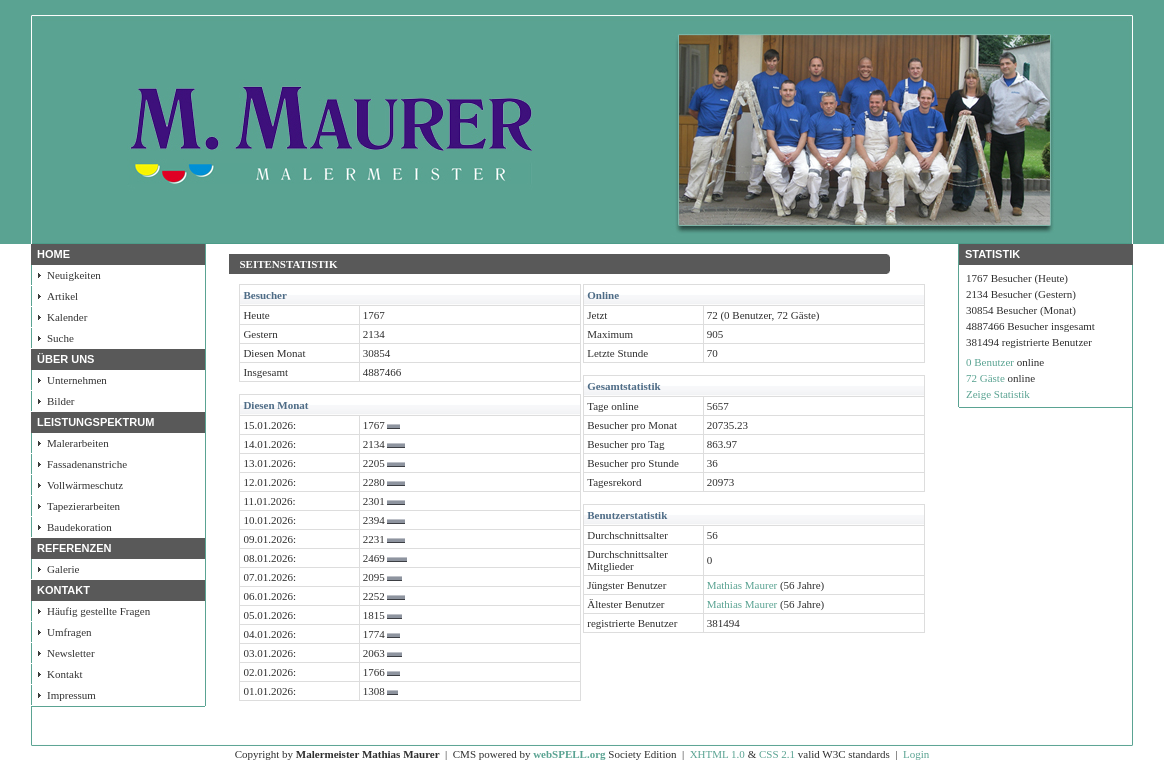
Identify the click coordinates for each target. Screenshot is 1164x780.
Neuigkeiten (74, 275)
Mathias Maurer (742, 585)
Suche (60, 338)
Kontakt (64, 674)
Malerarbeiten (78, 443)
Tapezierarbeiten (83, 506)
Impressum (71, 695)
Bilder (61, 401)
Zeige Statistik (998, 394)
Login (916, 754)
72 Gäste (985, 378)
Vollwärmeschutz (85, 485)
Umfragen (69, 632)
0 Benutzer (990, 362)
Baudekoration (79, 527)
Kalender (67, 317)
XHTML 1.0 (717, 754)
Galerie (63, 569)
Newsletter (71, 653)
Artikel (62, 296)
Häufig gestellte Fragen (98, 611)
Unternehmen (77, 380)
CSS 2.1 (777, 754)
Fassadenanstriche (87, 464)
